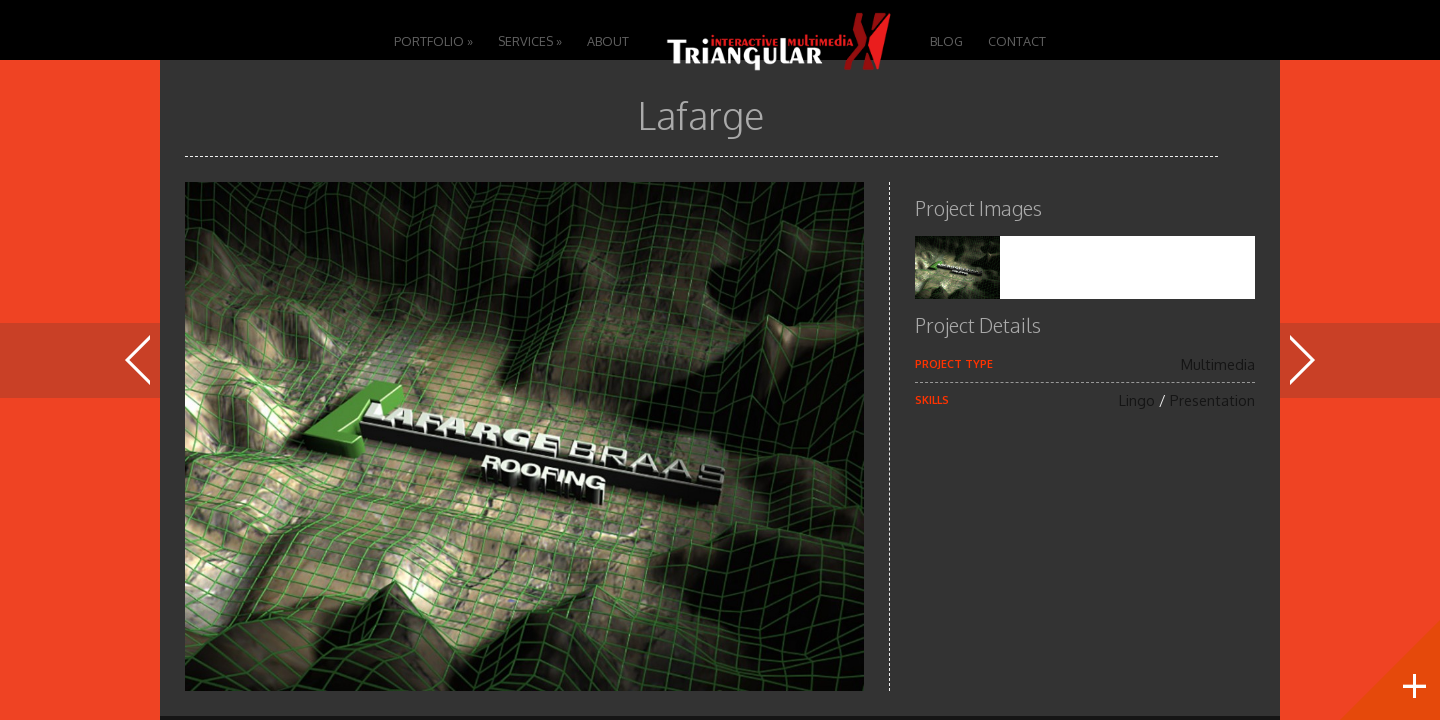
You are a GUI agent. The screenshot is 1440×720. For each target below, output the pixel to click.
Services (530, 41)
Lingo (1137, 400)
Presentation (1212, 400)
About (608, 41)
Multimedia (1218, 364)
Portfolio (433, 41)
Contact (1017, 41)
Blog (946, 41)
